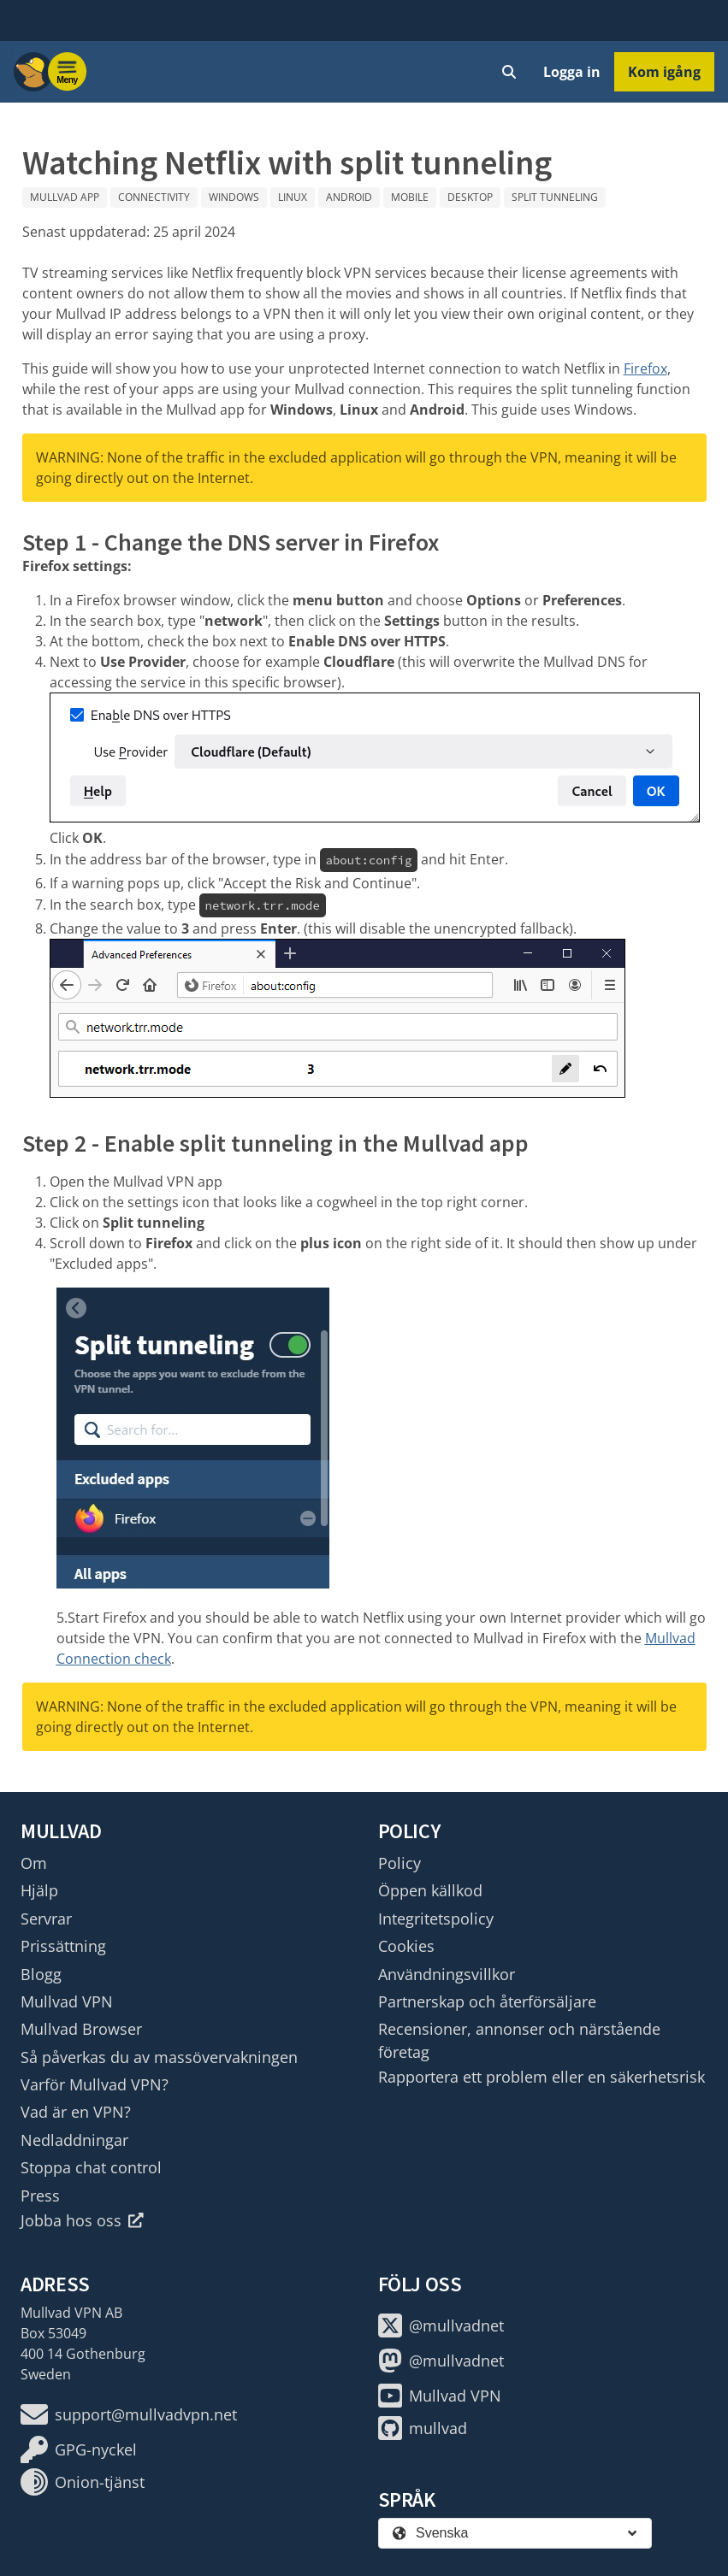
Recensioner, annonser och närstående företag (519, 2040)
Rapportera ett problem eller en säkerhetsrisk (541, 2076)
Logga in (572, 71)
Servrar (46, 1918)
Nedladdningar (74, 2140)
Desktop (470, 197)
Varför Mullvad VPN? (95, 2084)
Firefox (645, 368)
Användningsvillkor (446, 1974)
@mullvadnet (441, 2325)
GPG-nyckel (79, 2449)
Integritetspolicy (436, 1918)
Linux (292, 197)
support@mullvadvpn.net (129, 2414)
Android (349, 197)
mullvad (422, 2428)
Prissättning (63, 1946)
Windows (234, 197)
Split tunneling (555, 197)
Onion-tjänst (83, 2482)
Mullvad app (64, 197)
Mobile (410, 197)
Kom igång (664, 71)
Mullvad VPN (67, 2001)
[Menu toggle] (67, 71)
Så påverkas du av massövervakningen (159, 2057)
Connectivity (154, 197)
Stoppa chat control (91, 2167)
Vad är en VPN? (76, 2111)
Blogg (41, 1974)
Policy (399, 1863)
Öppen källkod (430, 1890)
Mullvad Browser (81, 2029)
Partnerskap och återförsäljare (487, 2001)
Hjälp (39, 1890)
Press (40, 2195)
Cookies (406, 1946)
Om (34, 1863)
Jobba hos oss (82, 2220)
